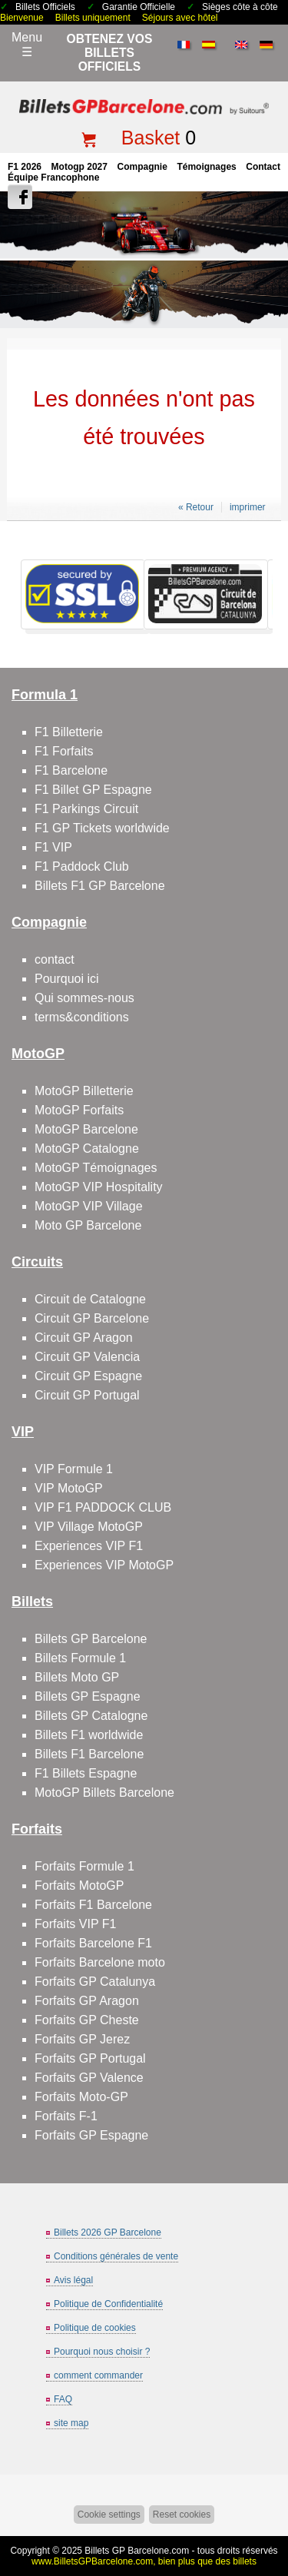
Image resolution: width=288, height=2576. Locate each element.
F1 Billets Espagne (86, 1773)
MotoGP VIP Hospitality (99, 1186)
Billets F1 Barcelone (89, 1754)
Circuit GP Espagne (88, 1376)
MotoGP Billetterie (84, 1090)
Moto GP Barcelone (88, 1225)
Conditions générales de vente (116, 2256)
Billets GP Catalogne (91, 1715)
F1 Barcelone (71, 770)
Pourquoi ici (67, 978)
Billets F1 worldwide (89, 1734)
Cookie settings (109, 2514)
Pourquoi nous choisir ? (102, 2351)
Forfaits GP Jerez (82, 2039)
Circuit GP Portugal (87, 1395)
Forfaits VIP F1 (75, 1923)
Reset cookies (181, 2514)
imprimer (248, 507)
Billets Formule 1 (80, 1658)
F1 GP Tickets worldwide (102, 828)
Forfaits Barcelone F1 (93, 1943)
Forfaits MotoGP (79, 1885)
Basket (150, 137)
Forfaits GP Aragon (87, 2000)
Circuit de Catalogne (90, 1299)
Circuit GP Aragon (84, 1337)
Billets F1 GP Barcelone (100, 885)
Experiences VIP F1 (89, 1545)
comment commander (98, 2375)
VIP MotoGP (69, 1488)
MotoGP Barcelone (86, 1129)
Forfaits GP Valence (89, 2077)
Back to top (270, 2506)
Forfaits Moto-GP (81, 2096)
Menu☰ (27, 44)
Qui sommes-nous (84, 997)
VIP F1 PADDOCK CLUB (103, 1507)
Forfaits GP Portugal (90, 2058)
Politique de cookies (95, 2327)
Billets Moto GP (77, 1677)
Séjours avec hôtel (180, 17)
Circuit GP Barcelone (92, 1318)
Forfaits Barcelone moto (100, 1962)
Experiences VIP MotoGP (104, 1565)
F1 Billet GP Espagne (93, 789)
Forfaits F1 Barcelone (93, 1904)
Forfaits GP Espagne (91, 2135)
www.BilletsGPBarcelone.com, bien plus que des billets (144, 2561)
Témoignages (206, 166)
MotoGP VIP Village (89, 1206)
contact (263, 166)
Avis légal (73, 2280)
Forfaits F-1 (66, 2116)
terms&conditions (82, 1017)
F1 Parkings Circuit (86, 808)
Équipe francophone (53, 177)
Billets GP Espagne (88, 1696)
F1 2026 (24, 166)
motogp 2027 (79, 166)
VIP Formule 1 (74, 1469)
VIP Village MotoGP (89, 1526)
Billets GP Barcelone (91, 1638)
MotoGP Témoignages (96, 1167)
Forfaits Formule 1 (84, 1866)
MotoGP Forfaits (79, 1110)
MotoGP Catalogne (87, 1148)
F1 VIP (53, 847)
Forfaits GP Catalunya (95, 1981)
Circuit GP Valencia (87, 1356)
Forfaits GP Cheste (87, 2020)
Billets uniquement (93, 17)
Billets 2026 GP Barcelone (107, 2232)
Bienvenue (22, 17)
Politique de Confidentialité (108, 2304)
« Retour (196, 507)
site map (71, 2423)
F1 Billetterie (69, 732)
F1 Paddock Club (82, 866)
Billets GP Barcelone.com (136, 2550)
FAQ (63, 2399)
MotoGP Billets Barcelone (104, 1792)
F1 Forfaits (64, 751)
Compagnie (142, 166)
